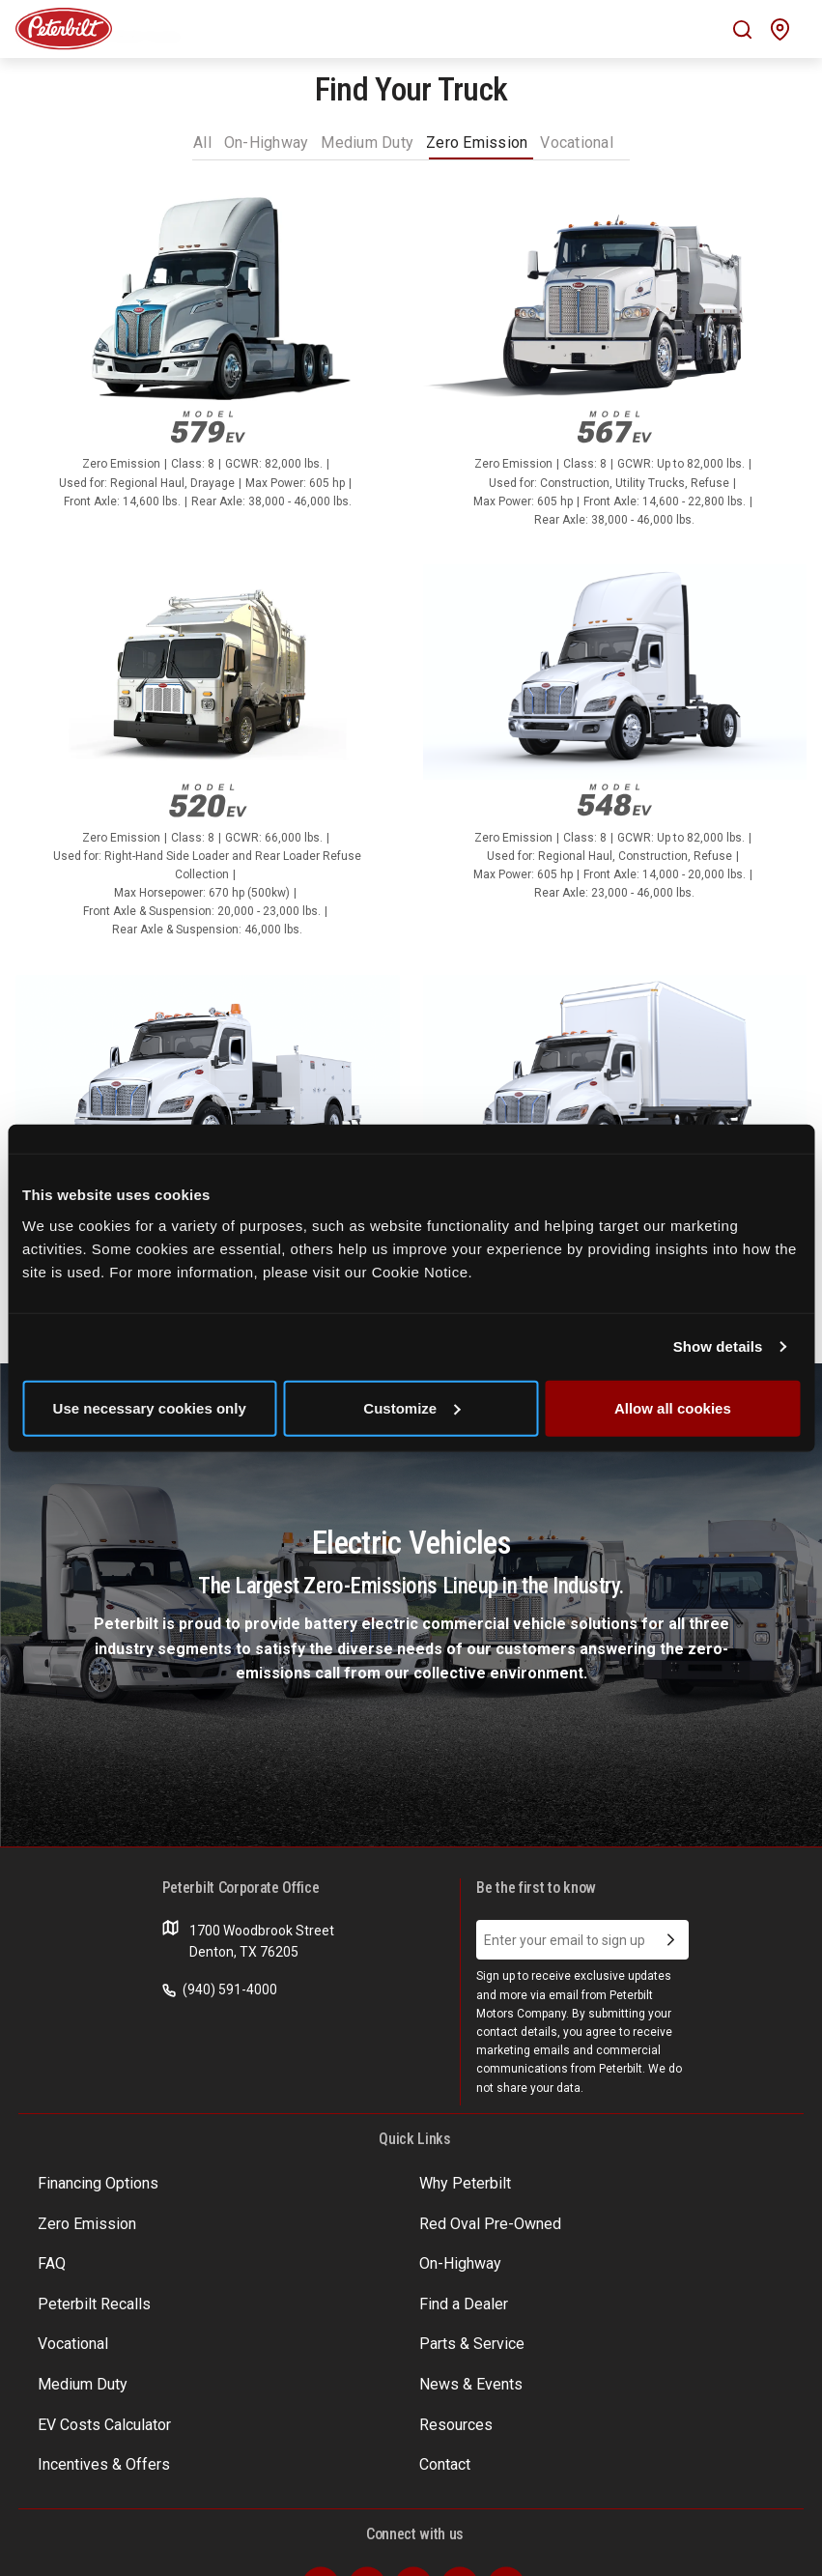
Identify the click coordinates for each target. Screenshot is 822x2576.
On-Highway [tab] (266, 142)
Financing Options (92, 2182)
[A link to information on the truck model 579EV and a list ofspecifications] (207, 360)
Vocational (573, 2256)
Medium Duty (329, 2294)
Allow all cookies (672, 1407)
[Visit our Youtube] (506, 2470)
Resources (321, 2330)
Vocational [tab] (576, 142)
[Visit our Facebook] (320, 2470)
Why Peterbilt (329, 2182)
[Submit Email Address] (671, 1940)
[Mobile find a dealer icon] (780, 29)
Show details (718, 1346)
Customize (411, 1407)
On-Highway (578, 2219)
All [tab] (202, 142)
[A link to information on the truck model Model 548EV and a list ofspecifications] (615, 743)
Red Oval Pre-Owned (101, 2219)
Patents (210, 2546)
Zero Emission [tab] (476, 142)
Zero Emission (584, 2182)
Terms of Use (51, 2546)
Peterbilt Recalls (87, 2256)
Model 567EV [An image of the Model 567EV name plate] (614, 427)
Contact (62, 2367)
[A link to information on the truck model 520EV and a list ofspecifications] (207, 761)
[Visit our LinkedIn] (413, 2470)
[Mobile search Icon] (742, 29)
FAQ (301, 2219)
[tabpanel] (411, 1011)
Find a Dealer (328, 2256)
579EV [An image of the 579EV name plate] (207, 427)
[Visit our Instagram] (459, 2470)
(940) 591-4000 (219, 1989)
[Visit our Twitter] (367, 2470)
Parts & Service (84, 2294)
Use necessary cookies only (149, 1407)
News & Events (586, 2294)
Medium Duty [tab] (367, 142)
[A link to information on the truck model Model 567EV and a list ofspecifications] (615, 370)
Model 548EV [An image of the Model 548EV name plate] (614, 800)
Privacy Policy (141, 2546)
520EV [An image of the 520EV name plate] (207, 800)
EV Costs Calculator (97, 2330)
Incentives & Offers (599, 2330)
